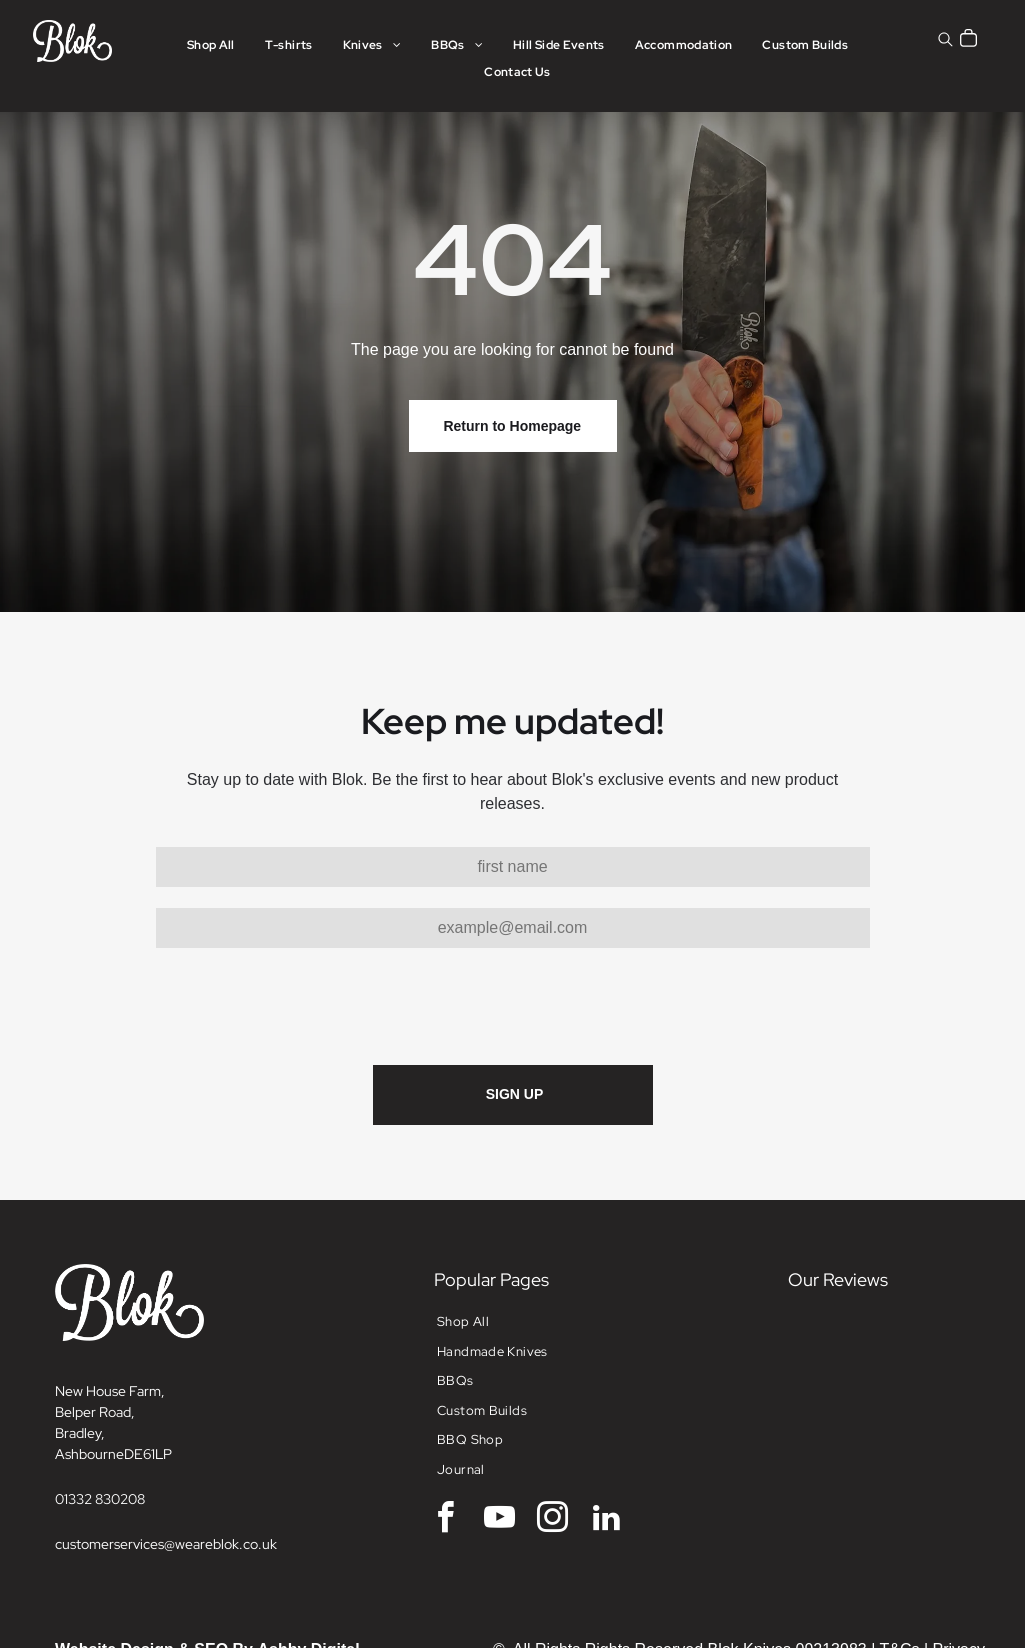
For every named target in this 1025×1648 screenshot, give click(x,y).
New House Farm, (110, 1391)
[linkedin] (606, 1520)
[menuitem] (211, 45)
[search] (945, 41)
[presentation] (308, 1005)
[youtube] (499, 1520)
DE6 (137, 1454)
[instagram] (553, 1520)
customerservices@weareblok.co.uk (166, 1544)
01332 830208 (100, 1499)
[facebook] (446, 1520)
